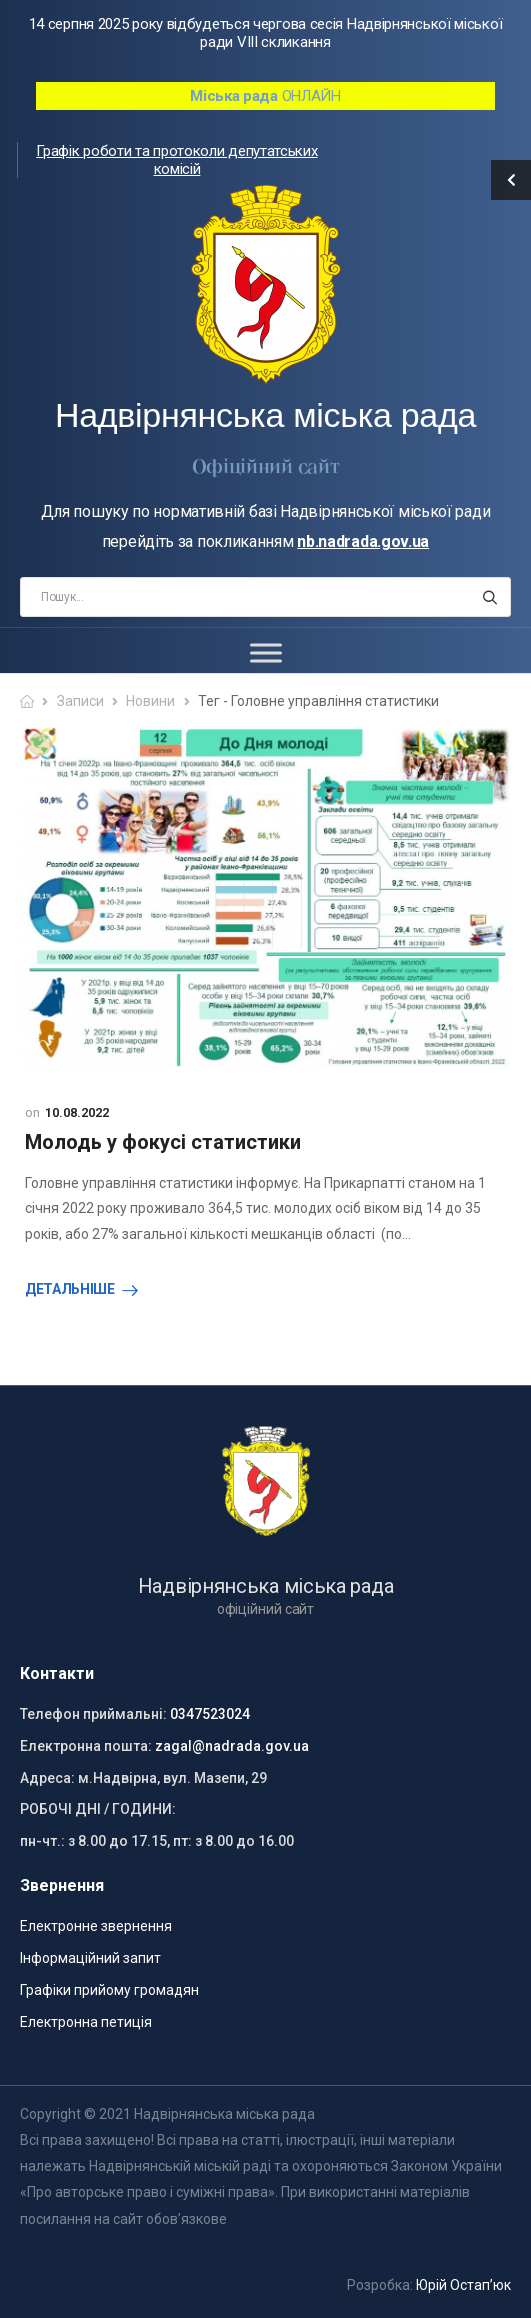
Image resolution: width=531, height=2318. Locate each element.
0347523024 (210, 1714)
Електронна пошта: (86, 1746)
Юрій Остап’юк (463, 2285)
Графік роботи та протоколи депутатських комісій (176, 160)
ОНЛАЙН (265, 96)
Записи (80, 701)
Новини (150, 701)
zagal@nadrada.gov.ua (232, 1746)
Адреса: (47, 1778)
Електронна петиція (86, 2022)
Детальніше (70, 1289)
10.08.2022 (77, 1112)
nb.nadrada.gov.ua (363, 541)
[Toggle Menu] (266, 652)
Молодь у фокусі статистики (163, 1142)
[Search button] (489, 597)
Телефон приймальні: (93, 1714)
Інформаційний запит (90, 1958)
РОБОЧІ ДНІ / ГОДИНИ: (98, 1809)
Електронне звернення (96, 1926)
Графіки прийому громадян (109, 1990)
